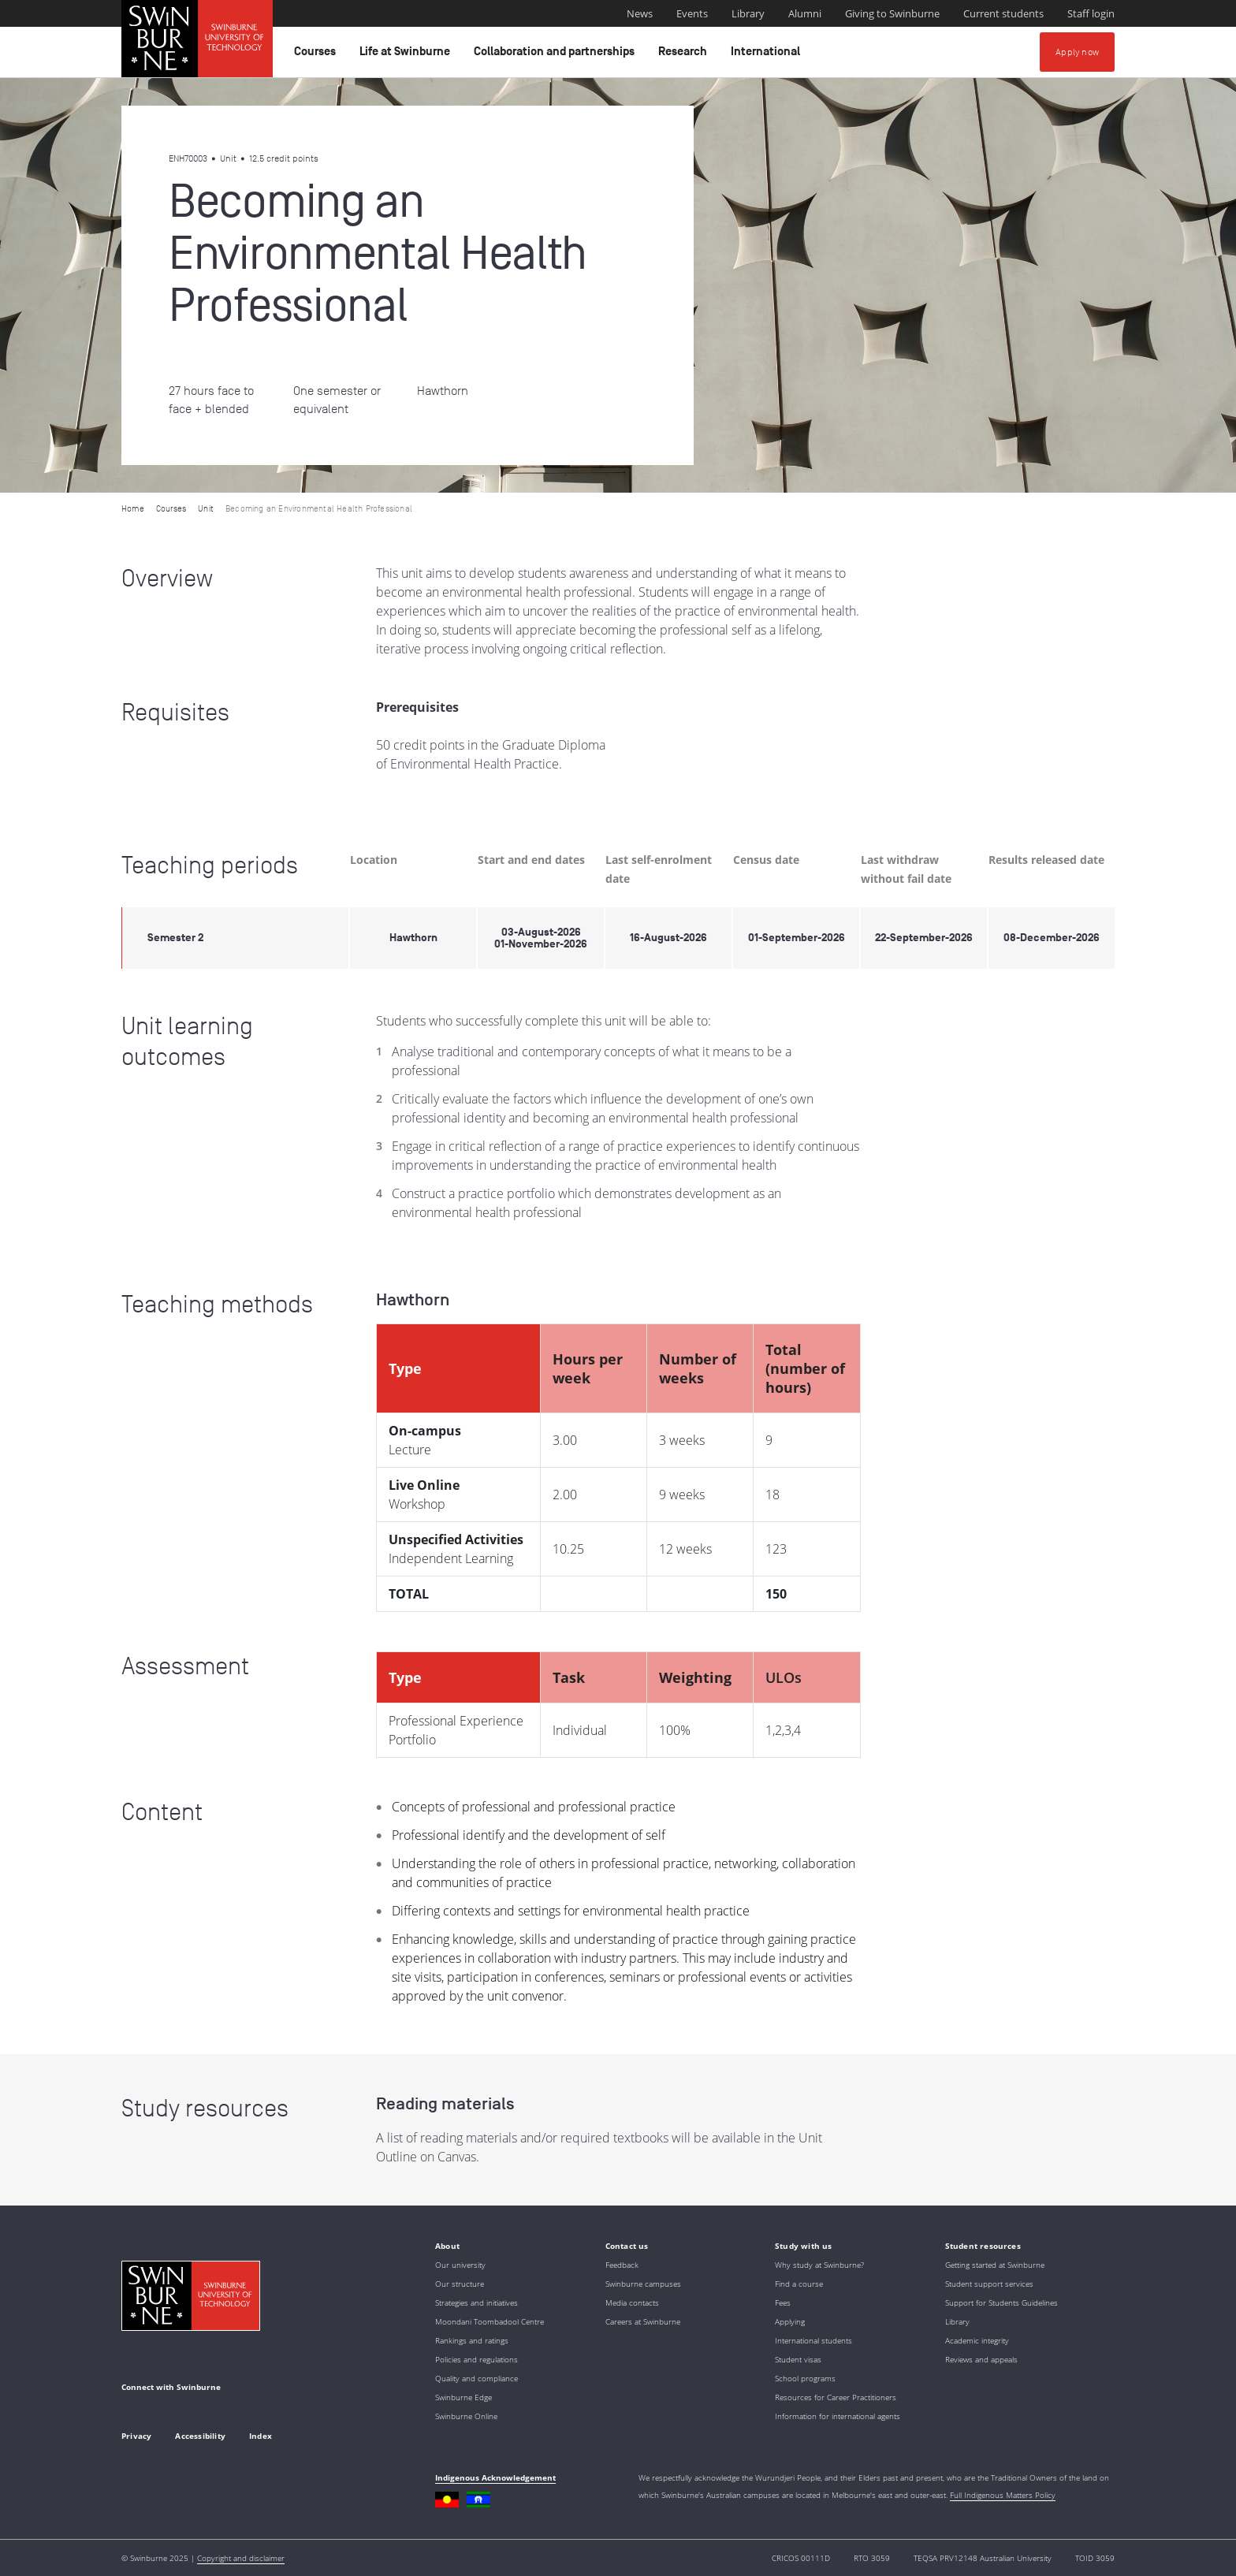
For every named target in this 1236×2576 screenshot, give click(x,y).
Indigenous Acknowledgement (495, 2477)
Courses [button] (317, 55)
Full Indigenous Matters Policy (1002, 2494)
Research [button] (685, 55)
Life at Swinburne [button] (407, 55)
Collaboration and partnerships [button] (556, 55)
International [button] (768, 55)
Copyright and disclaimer (241, 2557)
